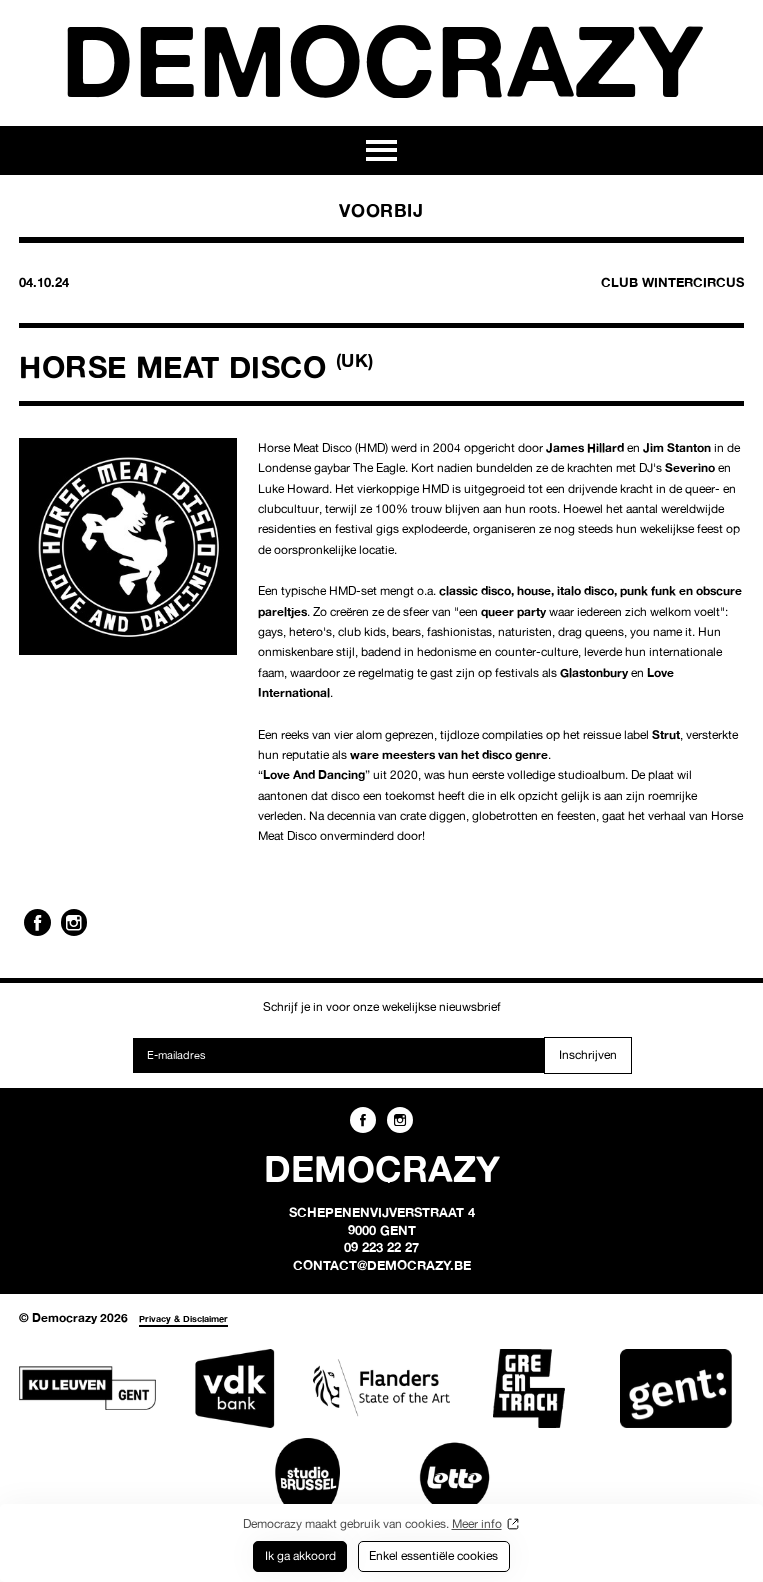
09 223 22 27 (381, 1247)
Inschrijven (588, 1054)
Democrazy (382, 60)
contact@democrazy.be (382, 1265)
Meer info (477, 1523)
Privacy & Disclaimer (183, 1318)
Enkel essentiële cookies (433, 1555)
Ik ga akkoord (300, 1555)
